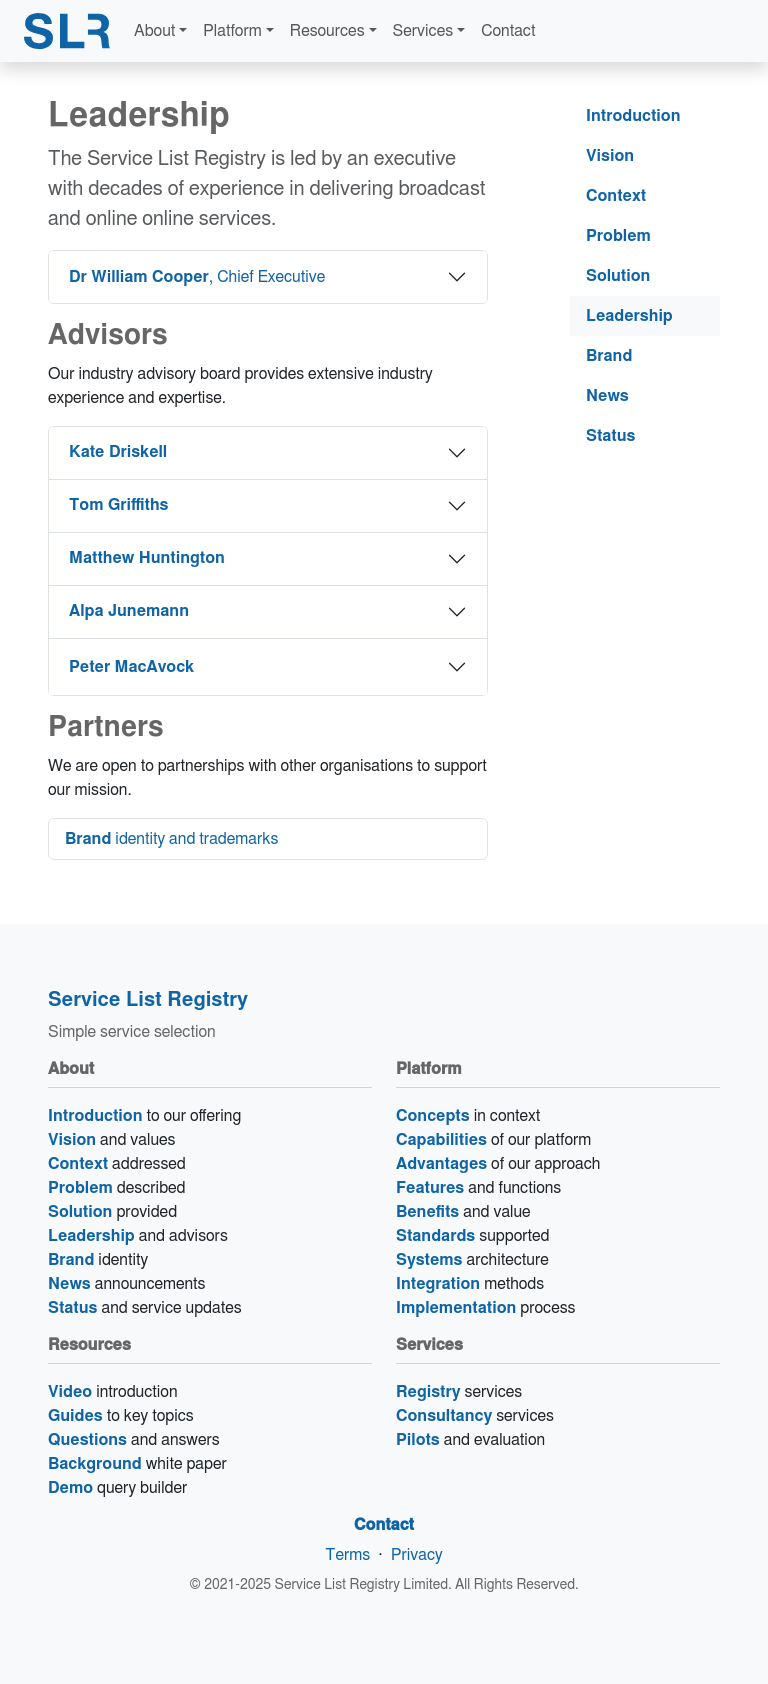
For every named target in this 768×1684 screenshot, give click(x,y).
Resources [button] (327, 31)
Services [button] (423, 31)
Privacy (417, 1555)
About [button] (154, 31)
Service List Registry (148, 1000)
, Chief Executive (197, 277)
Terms (347, 1555)
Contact (508, 31)
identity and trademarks (171, 839)
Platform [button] (232, 31)
